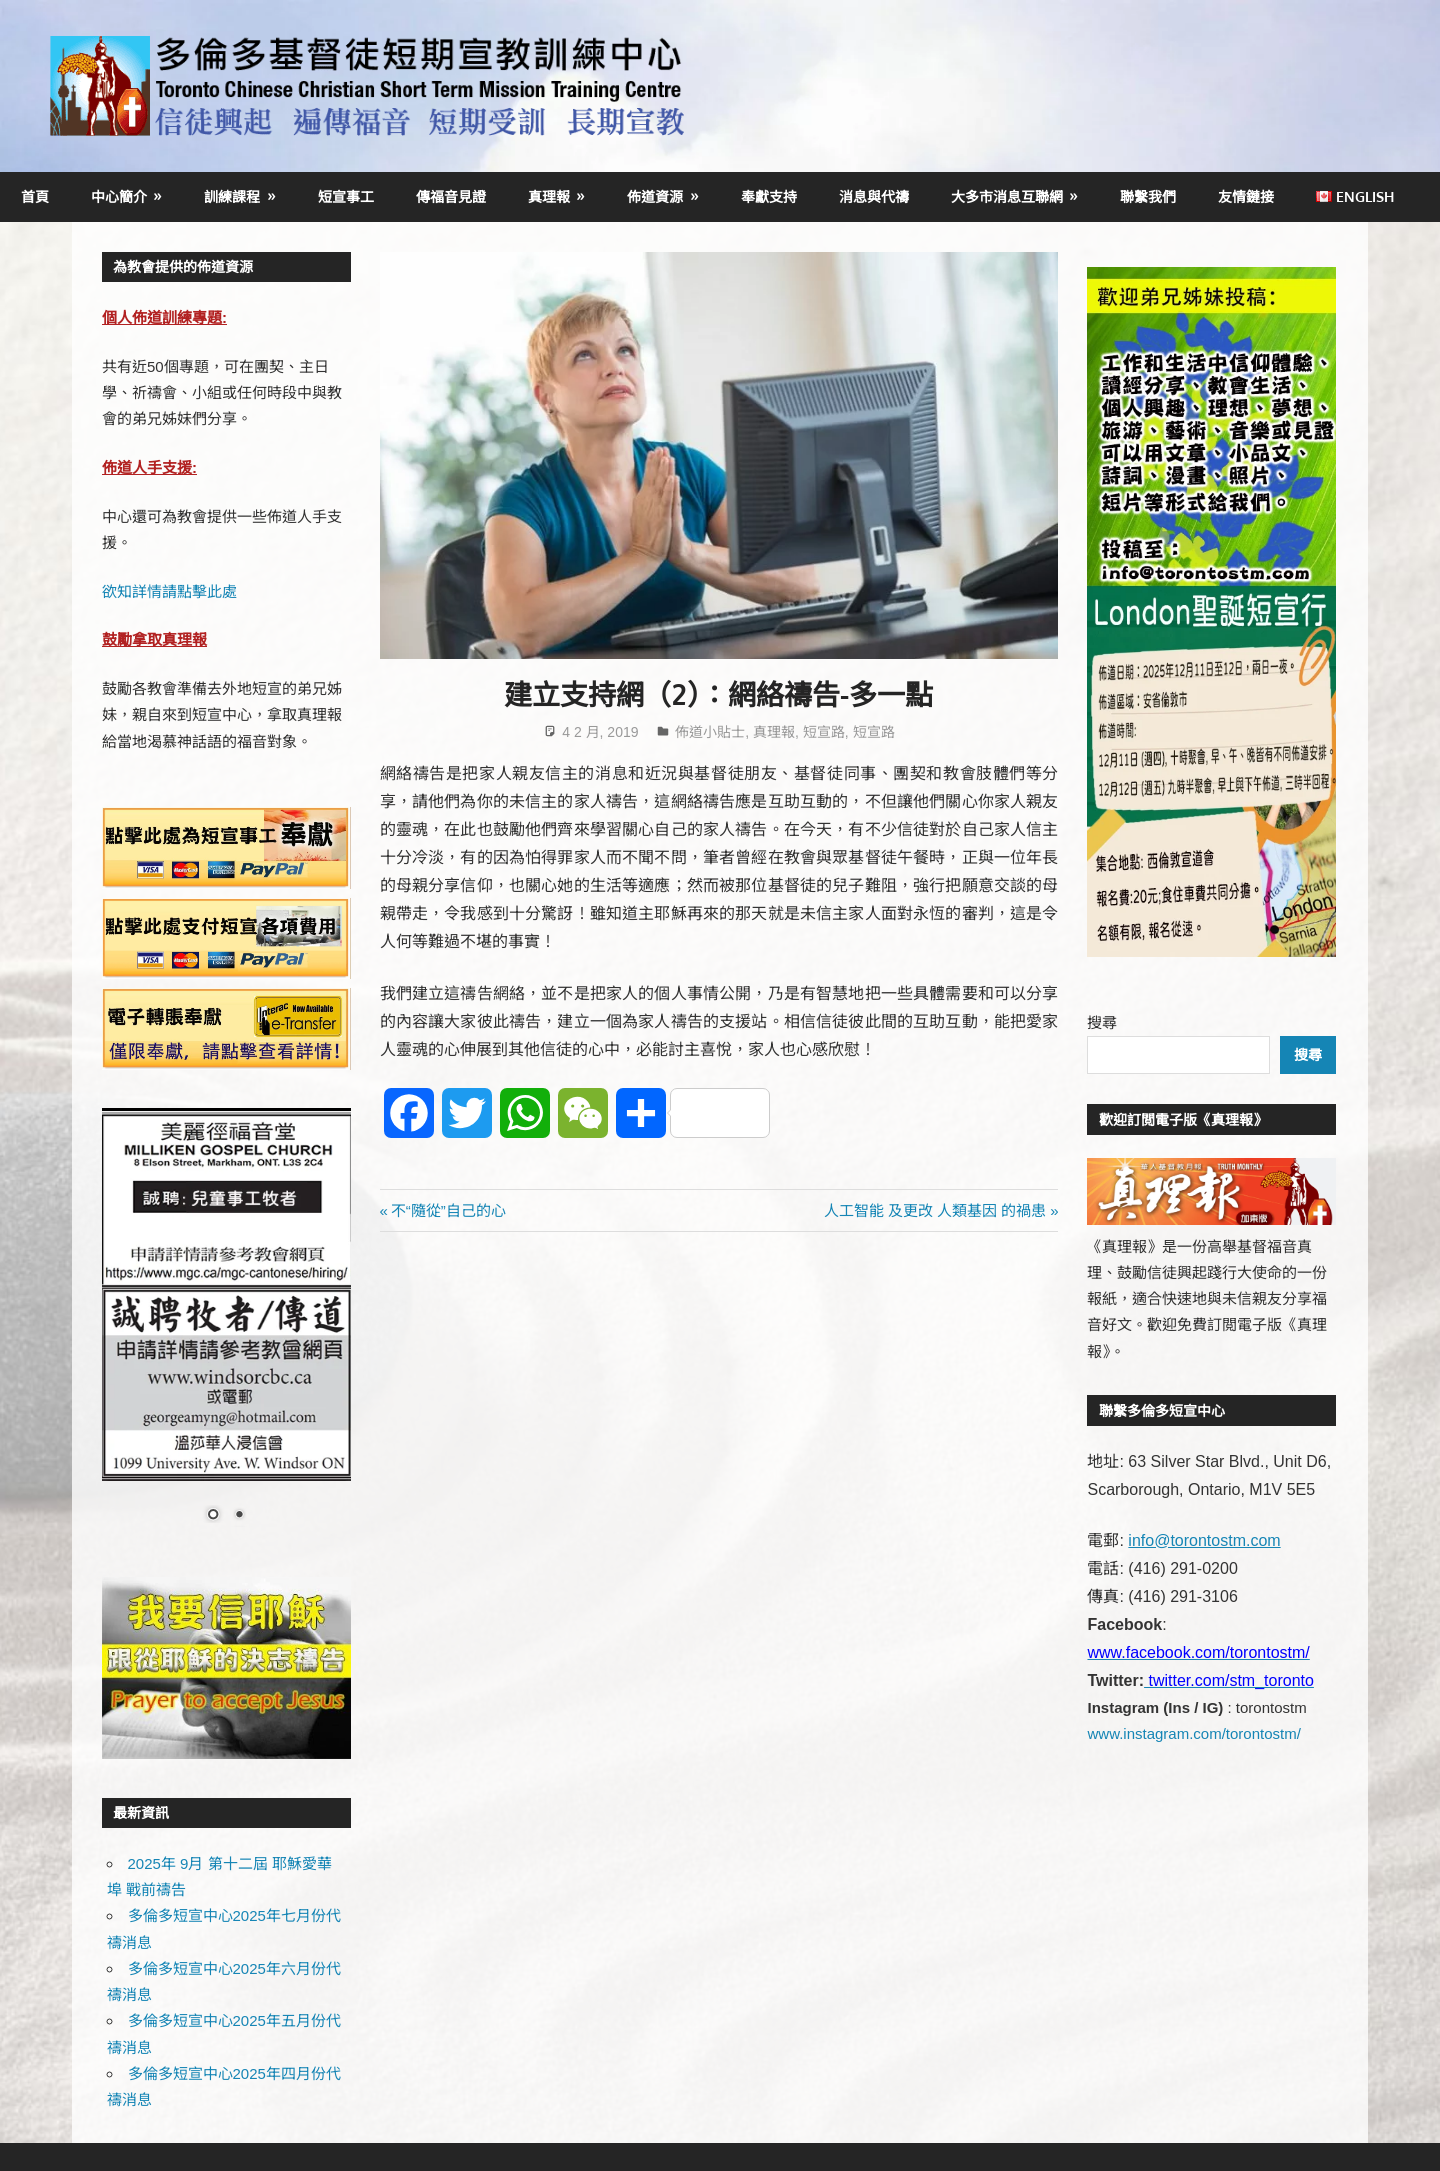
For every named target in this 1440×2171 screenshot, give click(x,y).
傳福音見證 (451, 196)
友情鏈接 (1246, 196)
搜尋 (1102, 1022)
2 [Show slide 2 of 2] (239, 1516)
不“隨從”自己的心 (448, 1210)
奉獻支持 (769, 196)
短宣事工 (346, 196)
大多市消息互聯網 (1007, 196)
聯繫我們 (1148, 196)
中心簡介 (119, 196)
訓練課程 (232, 196)
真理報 (549, 196)
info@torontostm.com (1204, 1540)
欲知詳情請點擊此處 (169, 591)
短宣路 (824, 732)
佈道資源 (655, 196)
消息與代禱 (874, 196)
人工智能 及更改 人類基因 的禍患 (935, 1210)
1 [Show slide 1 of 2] (213, 1516)
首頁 (35, 196)
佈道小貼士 (710, 732)
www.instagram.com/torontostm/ (1193, 1733)
